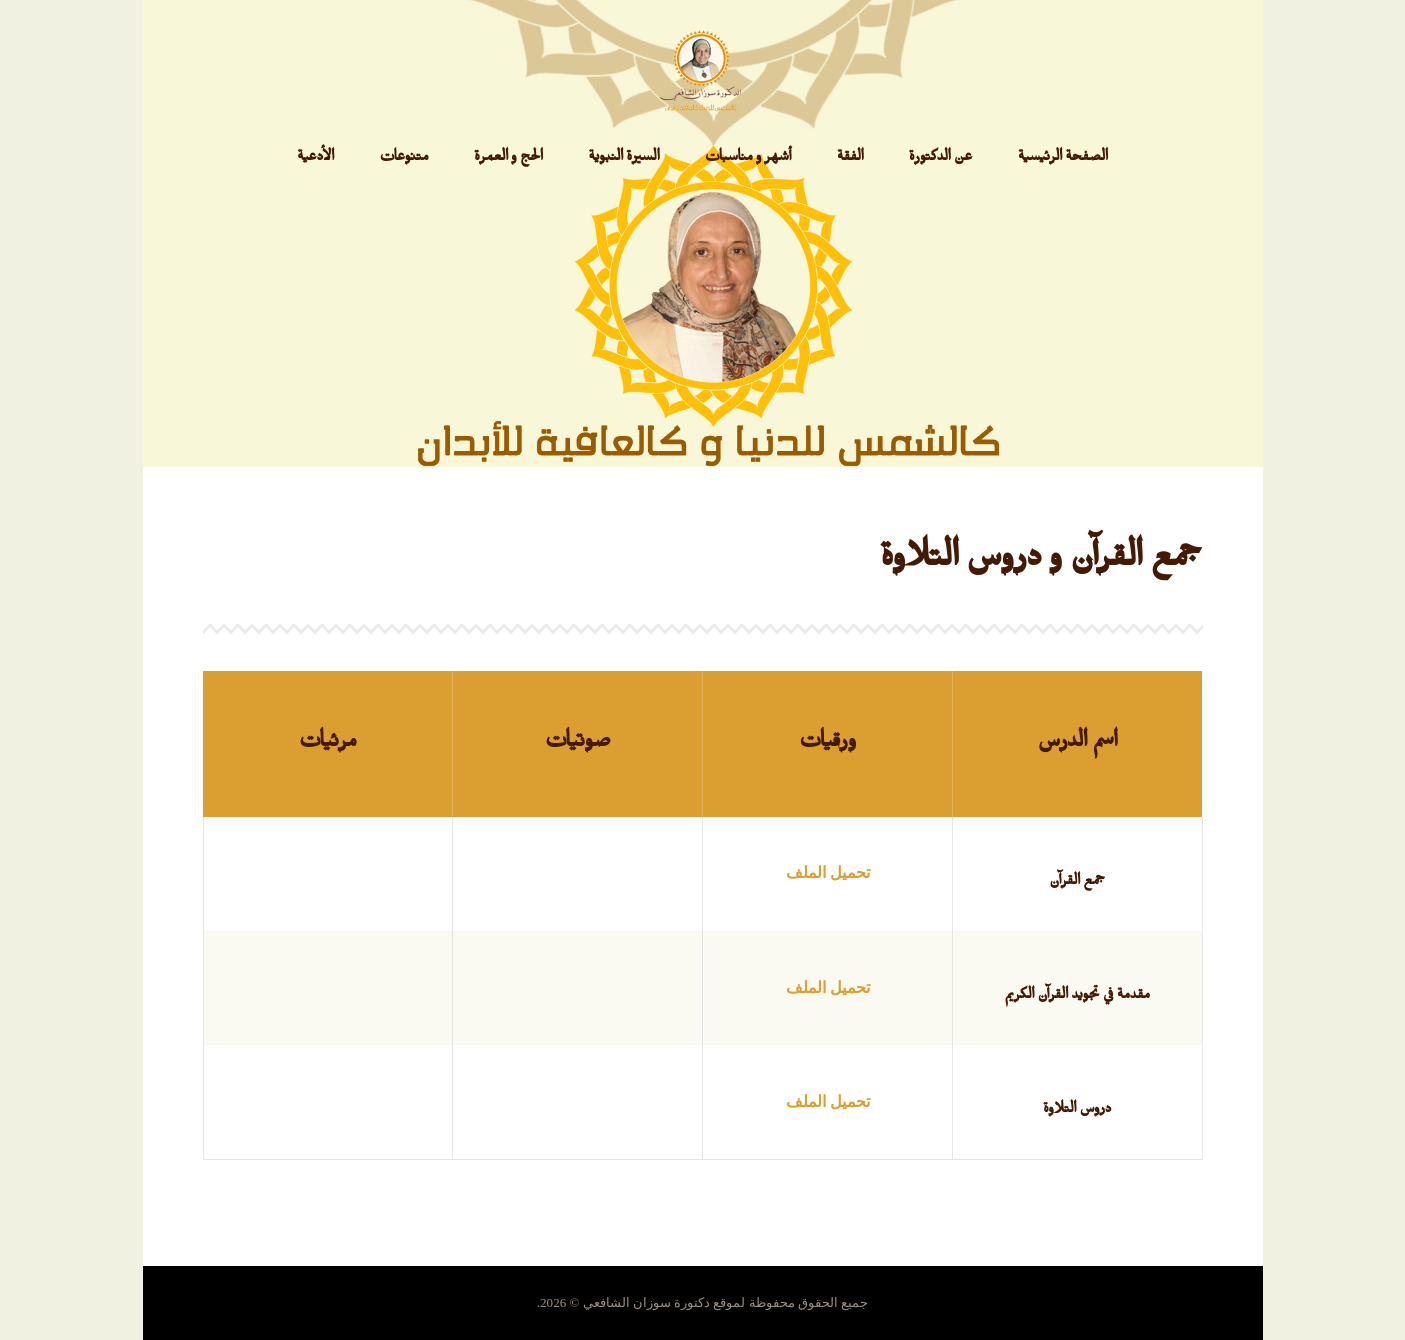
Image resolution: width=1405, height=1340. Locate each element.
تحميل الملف (828, 872)
